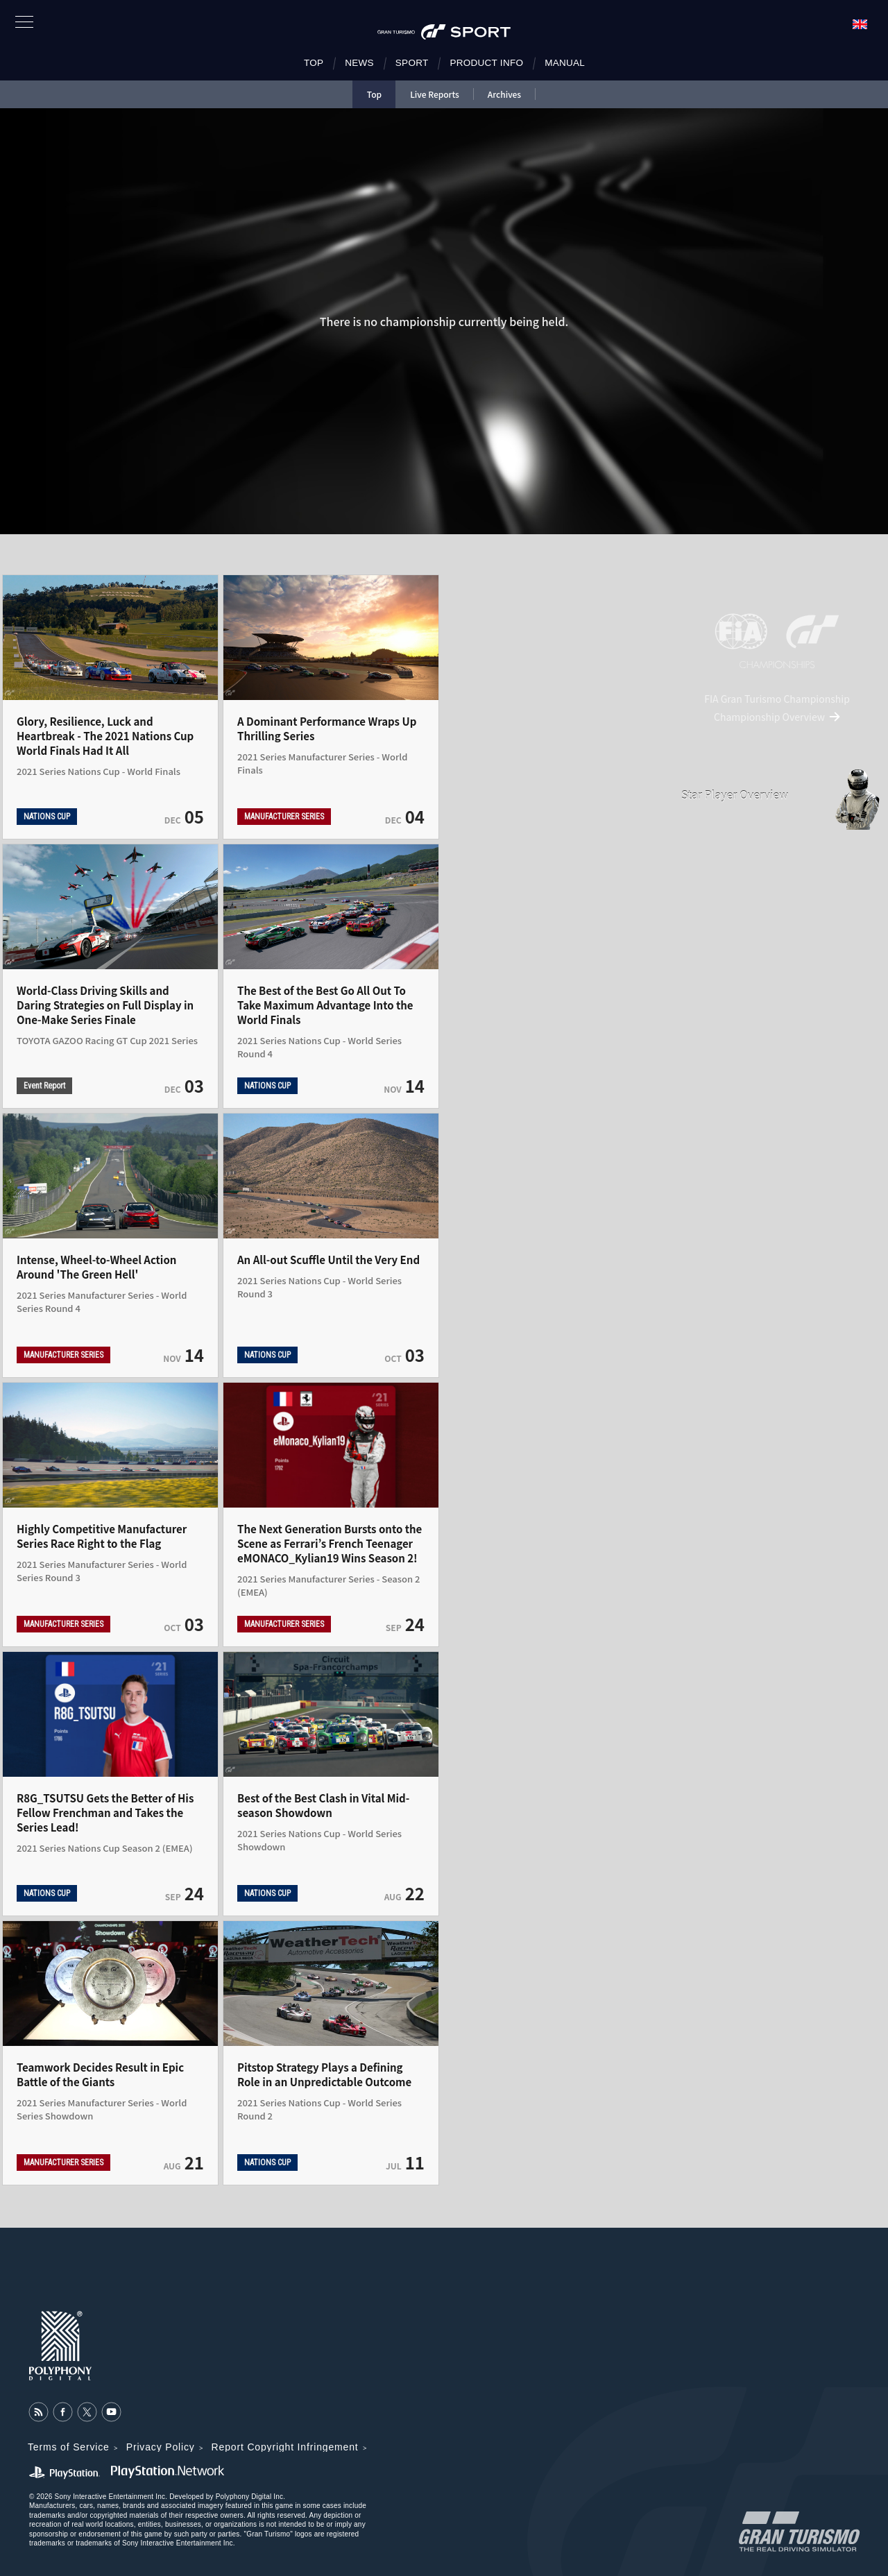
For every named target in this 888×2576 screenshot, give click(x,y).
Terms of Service (69, 2447)
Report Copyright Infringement (285, 2447)
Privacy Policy (160, 2447)
